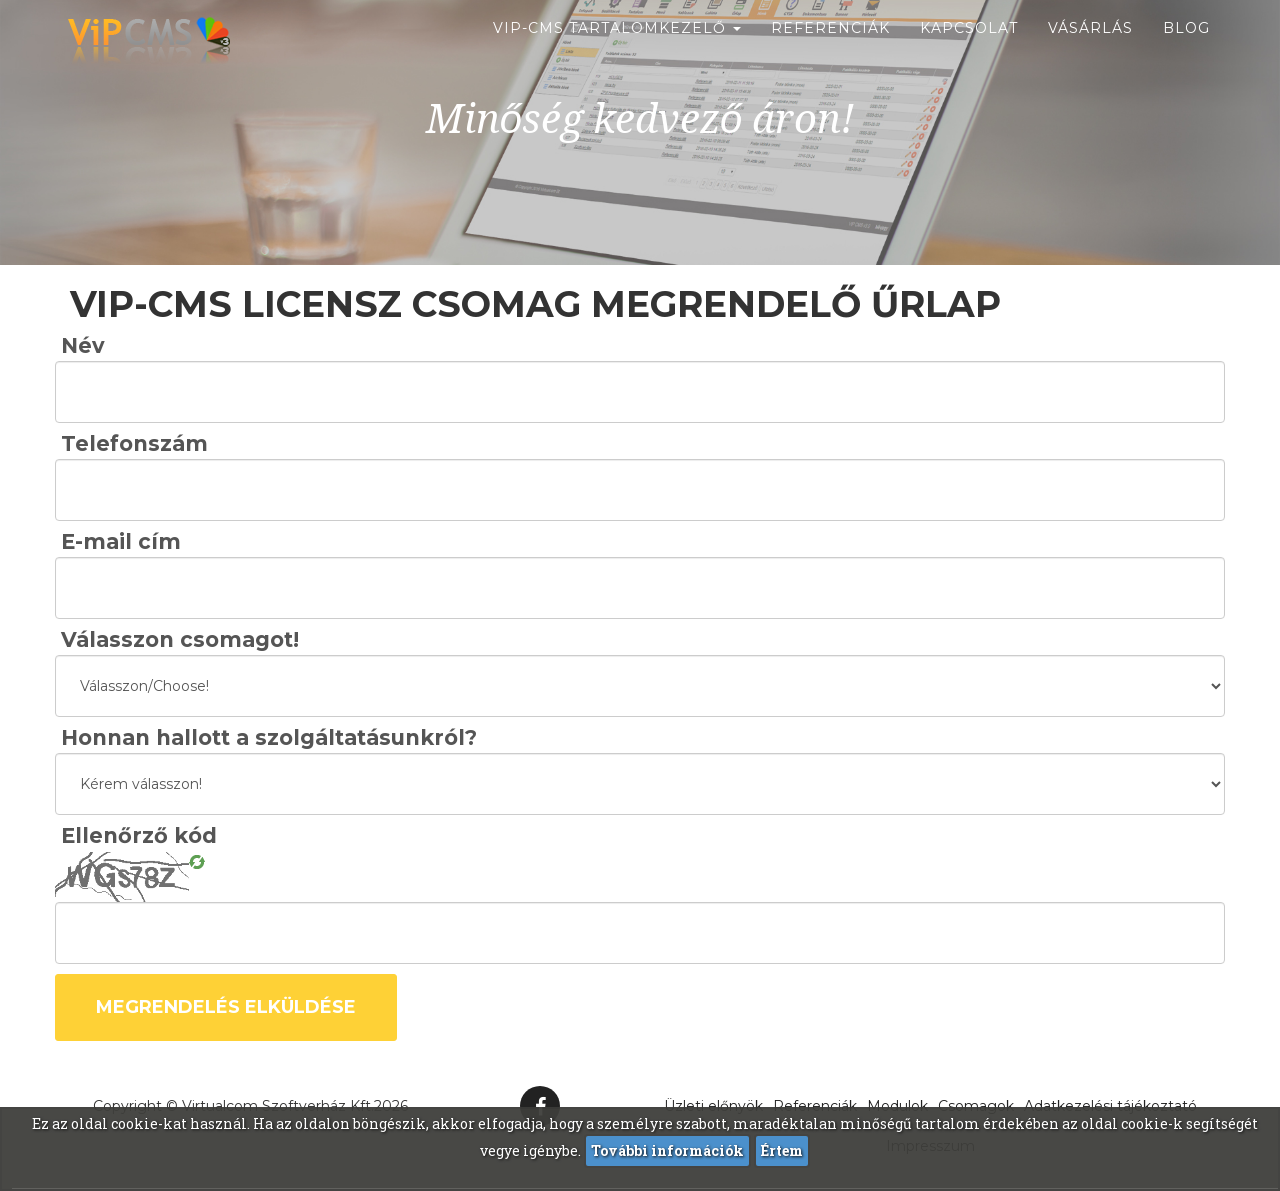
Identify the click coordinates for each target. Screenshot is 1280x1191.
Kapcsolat (969, 50)
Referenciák (830, 50)
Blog (1186, 50)
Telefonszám (134, 443)
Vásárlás (1090, 50)
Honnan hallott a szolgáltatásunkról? (269, 737)
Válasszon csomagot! (180, 639)
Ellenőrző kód (139, 835)
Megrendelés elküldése (226, 1007)
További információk (667, 1150)
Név (83, 345)
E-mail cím (121, 541)
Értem (782, 1150)
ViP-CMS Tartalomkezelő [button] (617, 50)
